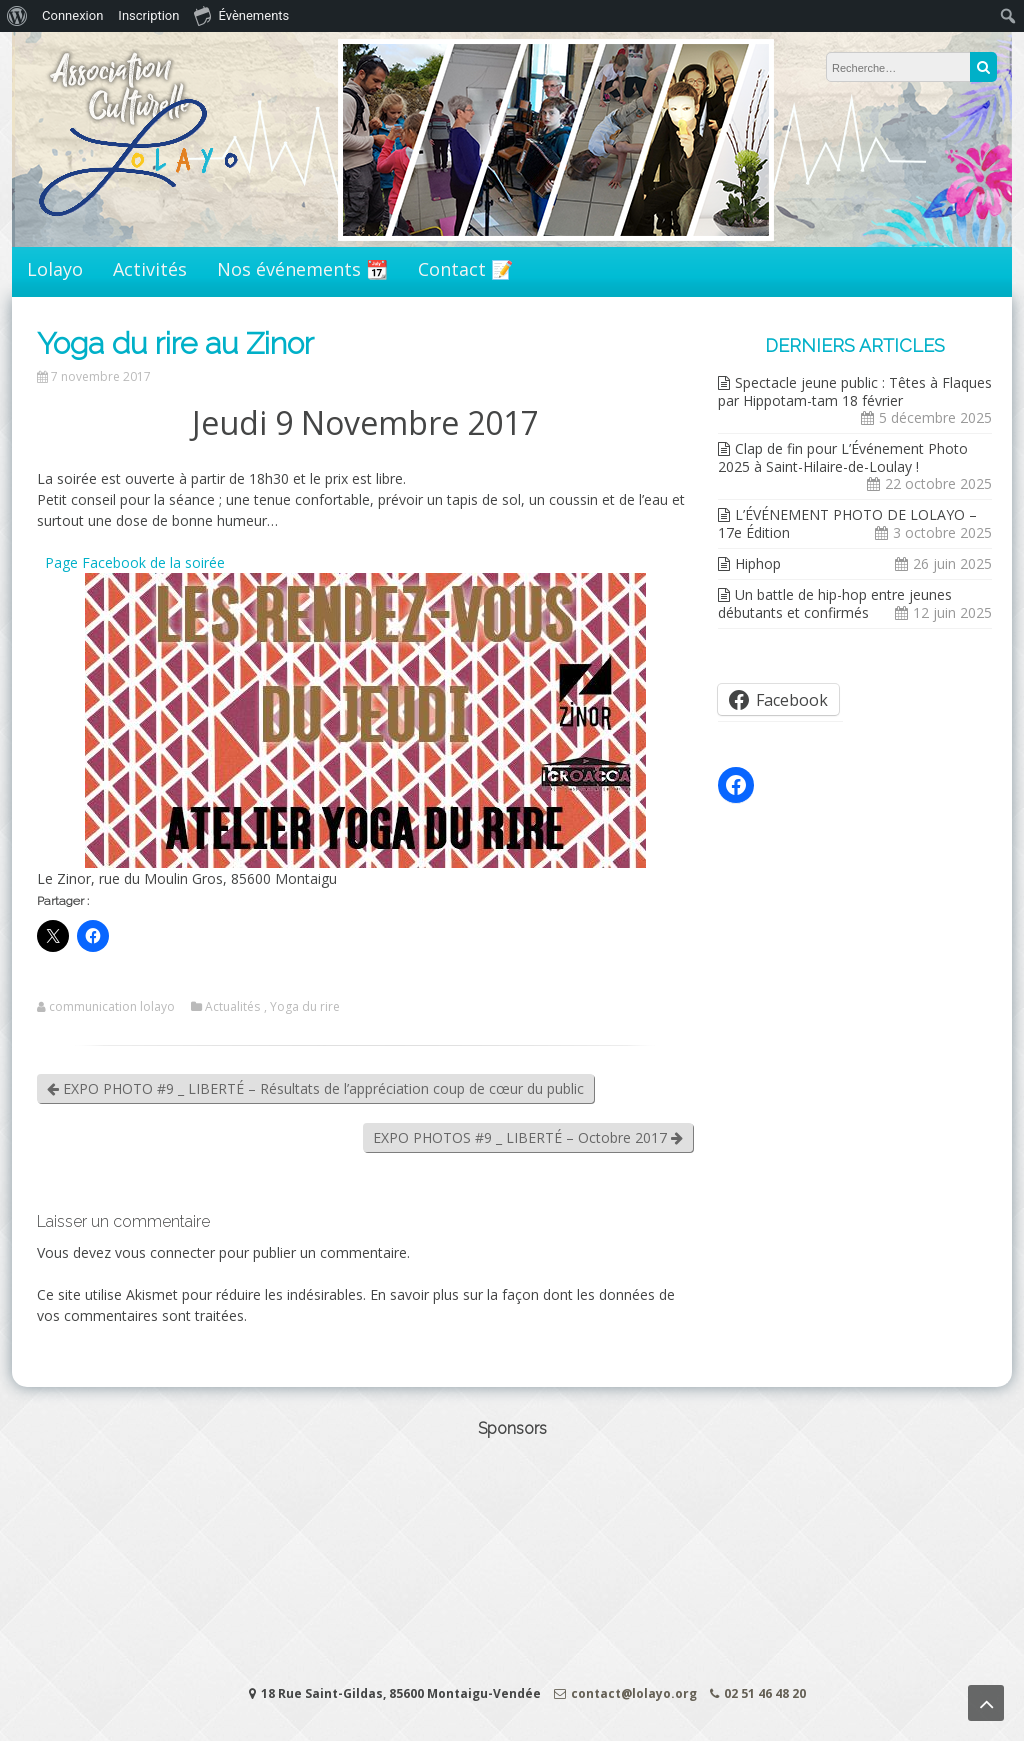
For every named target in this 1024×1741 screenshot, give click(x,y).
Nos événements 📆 (302, 269)
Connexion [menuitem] (72, 15)
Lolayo (55, 269)
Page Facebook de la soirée (133, 562)
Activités (150, 269)
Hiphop (758, 563)
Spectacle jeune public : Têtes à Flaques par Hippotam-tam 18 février (855, 391)
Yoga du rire (305, 1007)
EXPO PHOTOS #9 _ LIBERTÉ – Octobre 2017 (528, 1137)
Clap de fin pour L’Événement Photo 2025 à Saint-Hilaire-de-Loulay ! (843, 457)
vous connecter (165, 1252)
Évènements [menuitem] (241, 15)
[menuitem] (17, 16)
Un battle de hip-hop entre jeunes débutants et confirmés (835, 603)
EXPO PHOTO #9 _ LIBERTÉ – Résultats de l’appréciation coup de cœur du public (315, 1088)
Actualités (232, 1007)
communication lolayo (112, 1007)
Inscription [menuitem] (148, 15)
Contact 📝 (465, 269)
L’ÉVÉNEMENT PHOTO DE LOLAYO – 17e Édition (847, 523)
